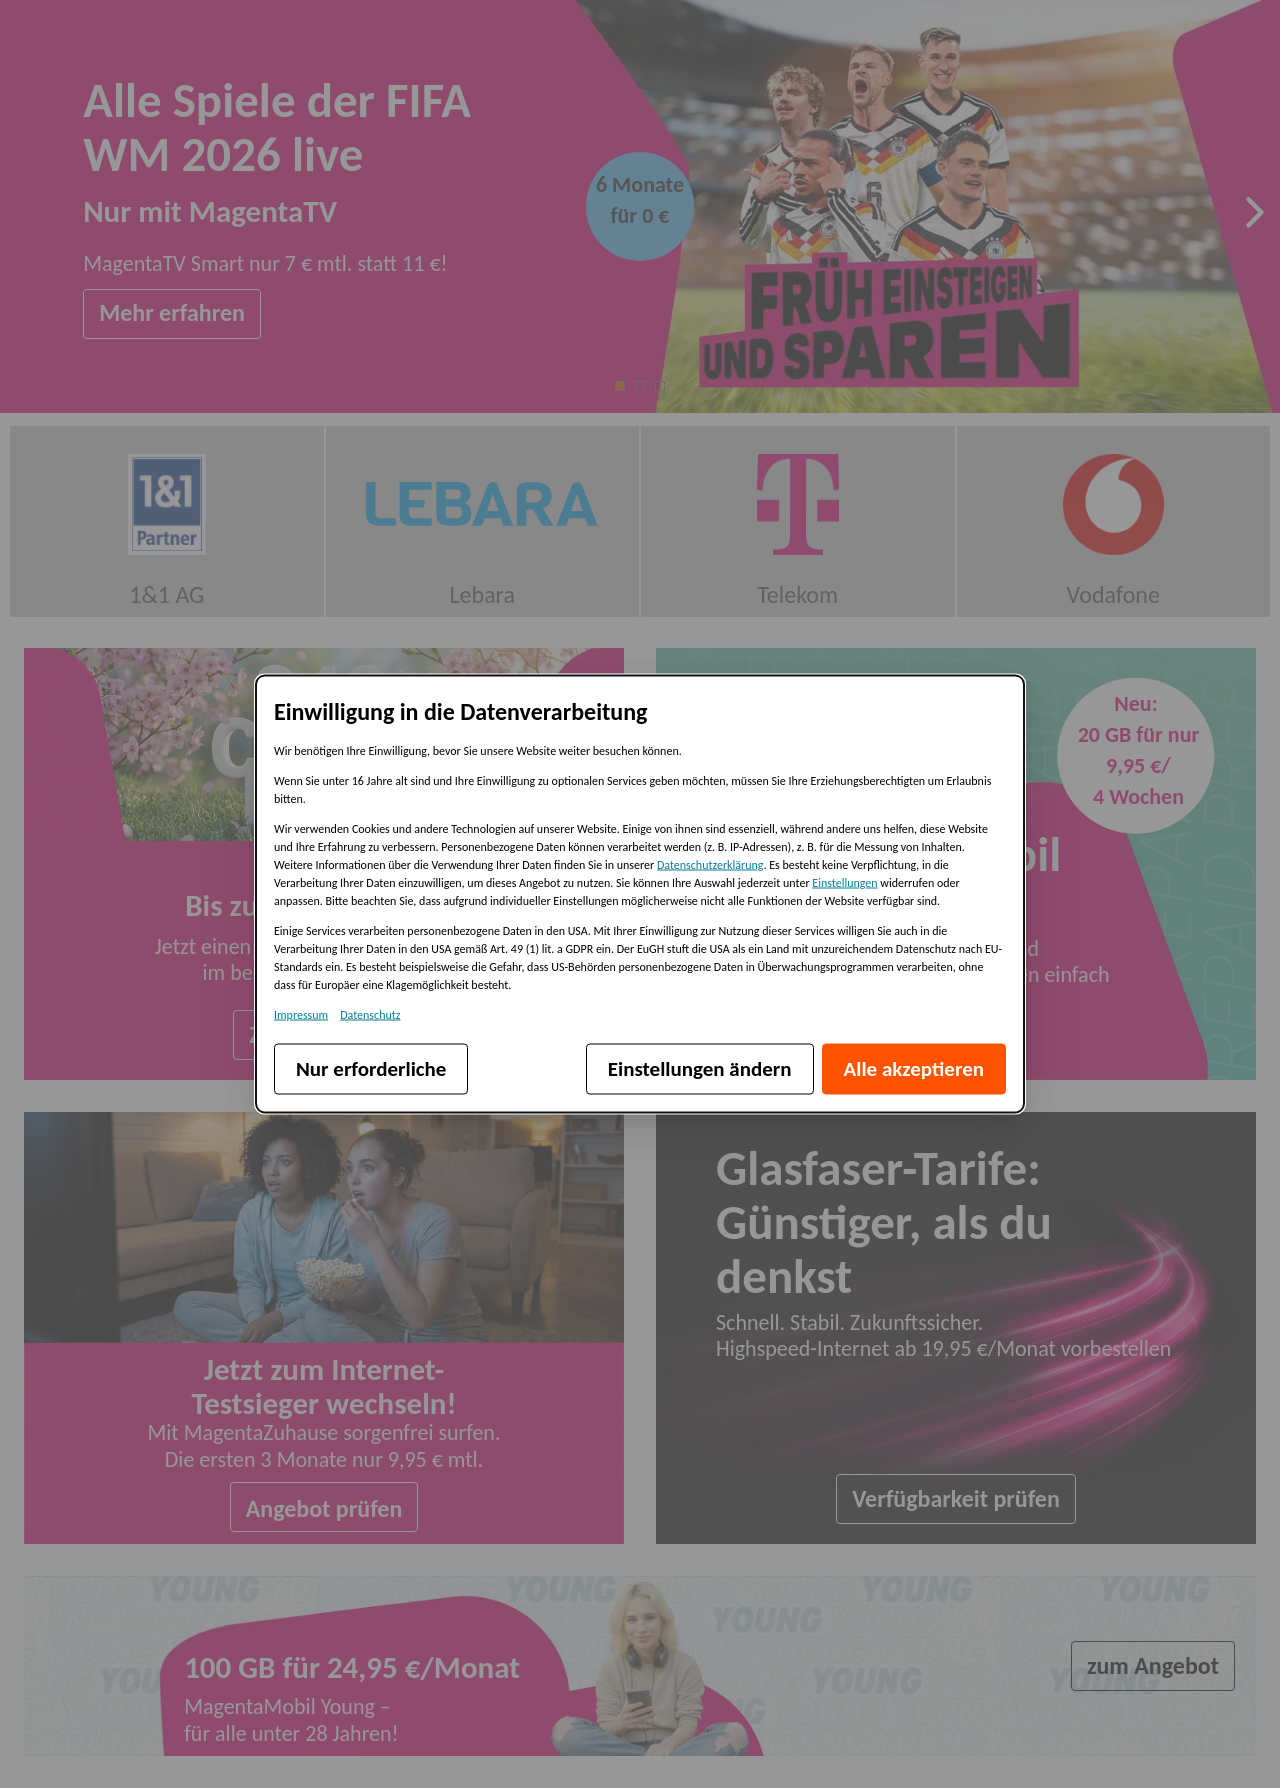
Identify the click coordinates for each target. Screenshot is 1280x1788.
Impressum (301, 1015)
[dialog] (640, 894)
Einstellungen (844, 883)
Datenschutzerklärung (710, 865)
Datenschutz (370, 1015)
